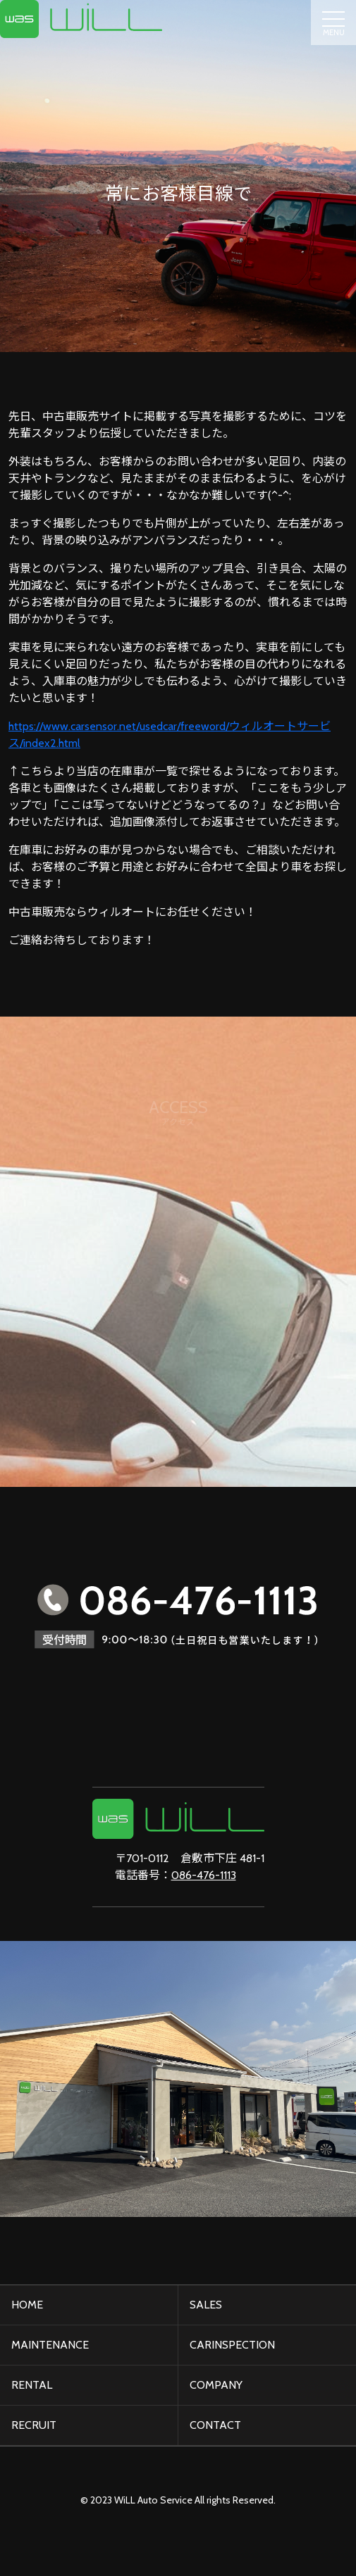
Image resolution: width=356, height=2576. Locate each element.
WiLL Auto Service (153, 2500)
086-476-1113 (203, 1875)
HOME (27, 2304)
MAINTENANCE (50, 2344)
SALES (206, 2304)
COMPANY (216, 2385)
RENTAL (31, 2385)
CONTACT (215, 2425)
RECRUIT (33, 2425)
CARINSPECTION (232, 2344)
